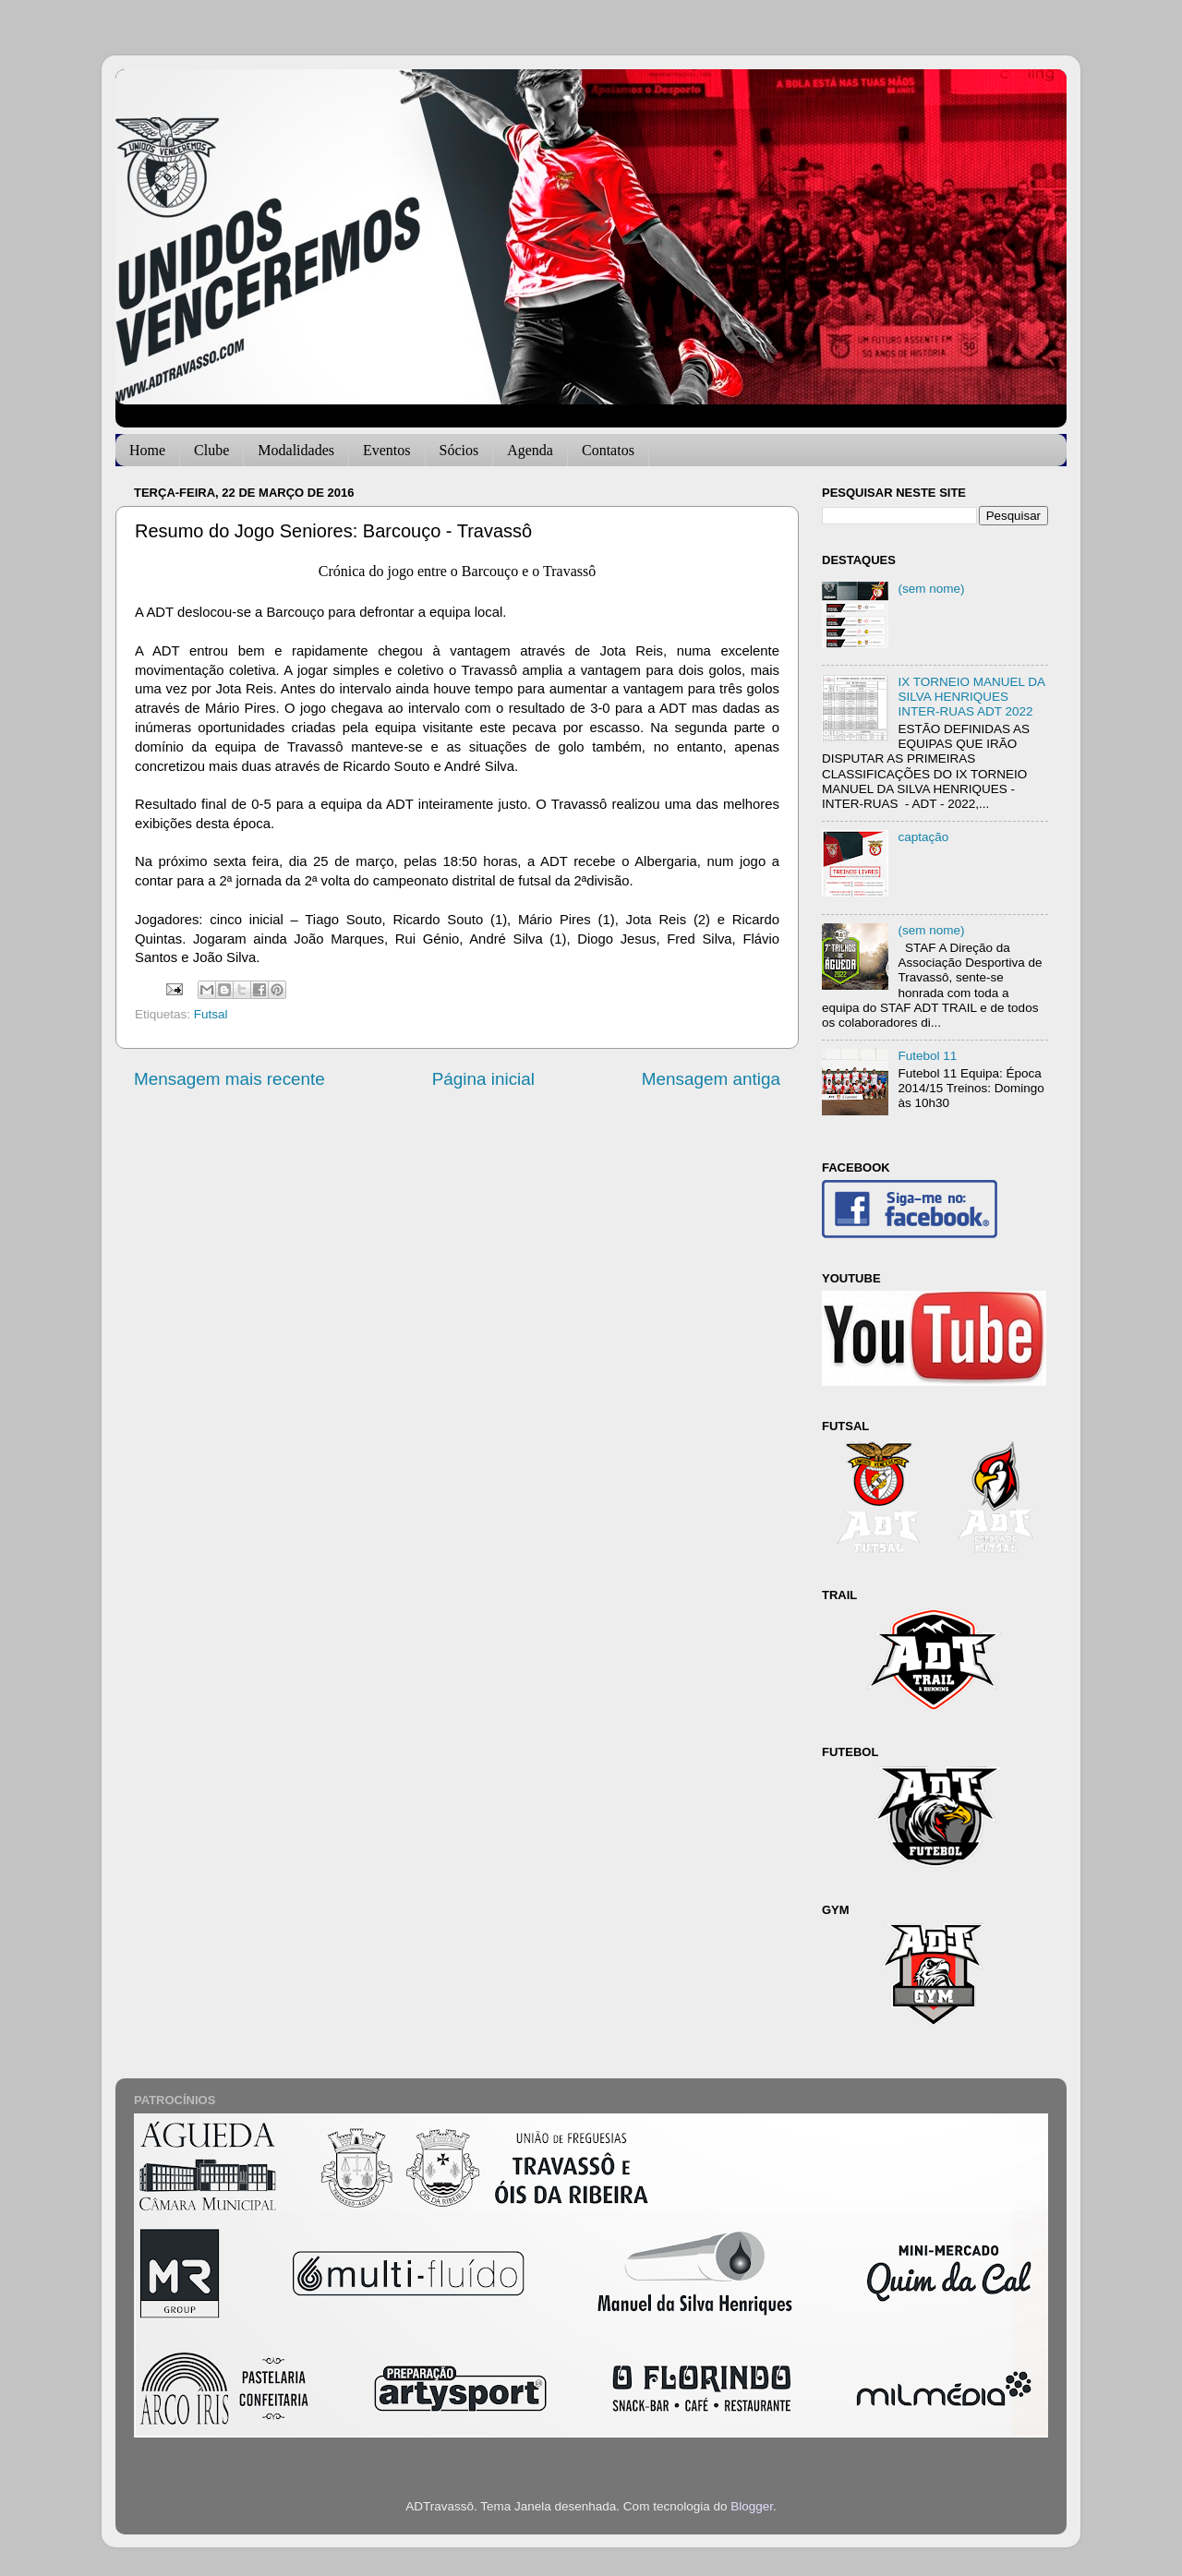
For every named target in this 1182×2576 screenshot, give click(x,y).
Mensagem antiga (711, 1079)
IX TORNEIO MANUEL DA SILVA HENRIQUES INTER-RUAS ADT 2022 (971, 696)
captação (923, 837)
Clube (211, 450)
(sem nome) (931, 589)
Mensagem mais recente (229, 1079)
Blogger (751, 2506)
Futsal (211, 1014)
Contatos (608, 450)
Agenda (530, 450)
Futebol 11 (927, 1056)
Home (147, 450)
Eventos (387, 450)
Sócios (459, 450)
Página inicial (483, 1079)
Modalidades (296, 450)
